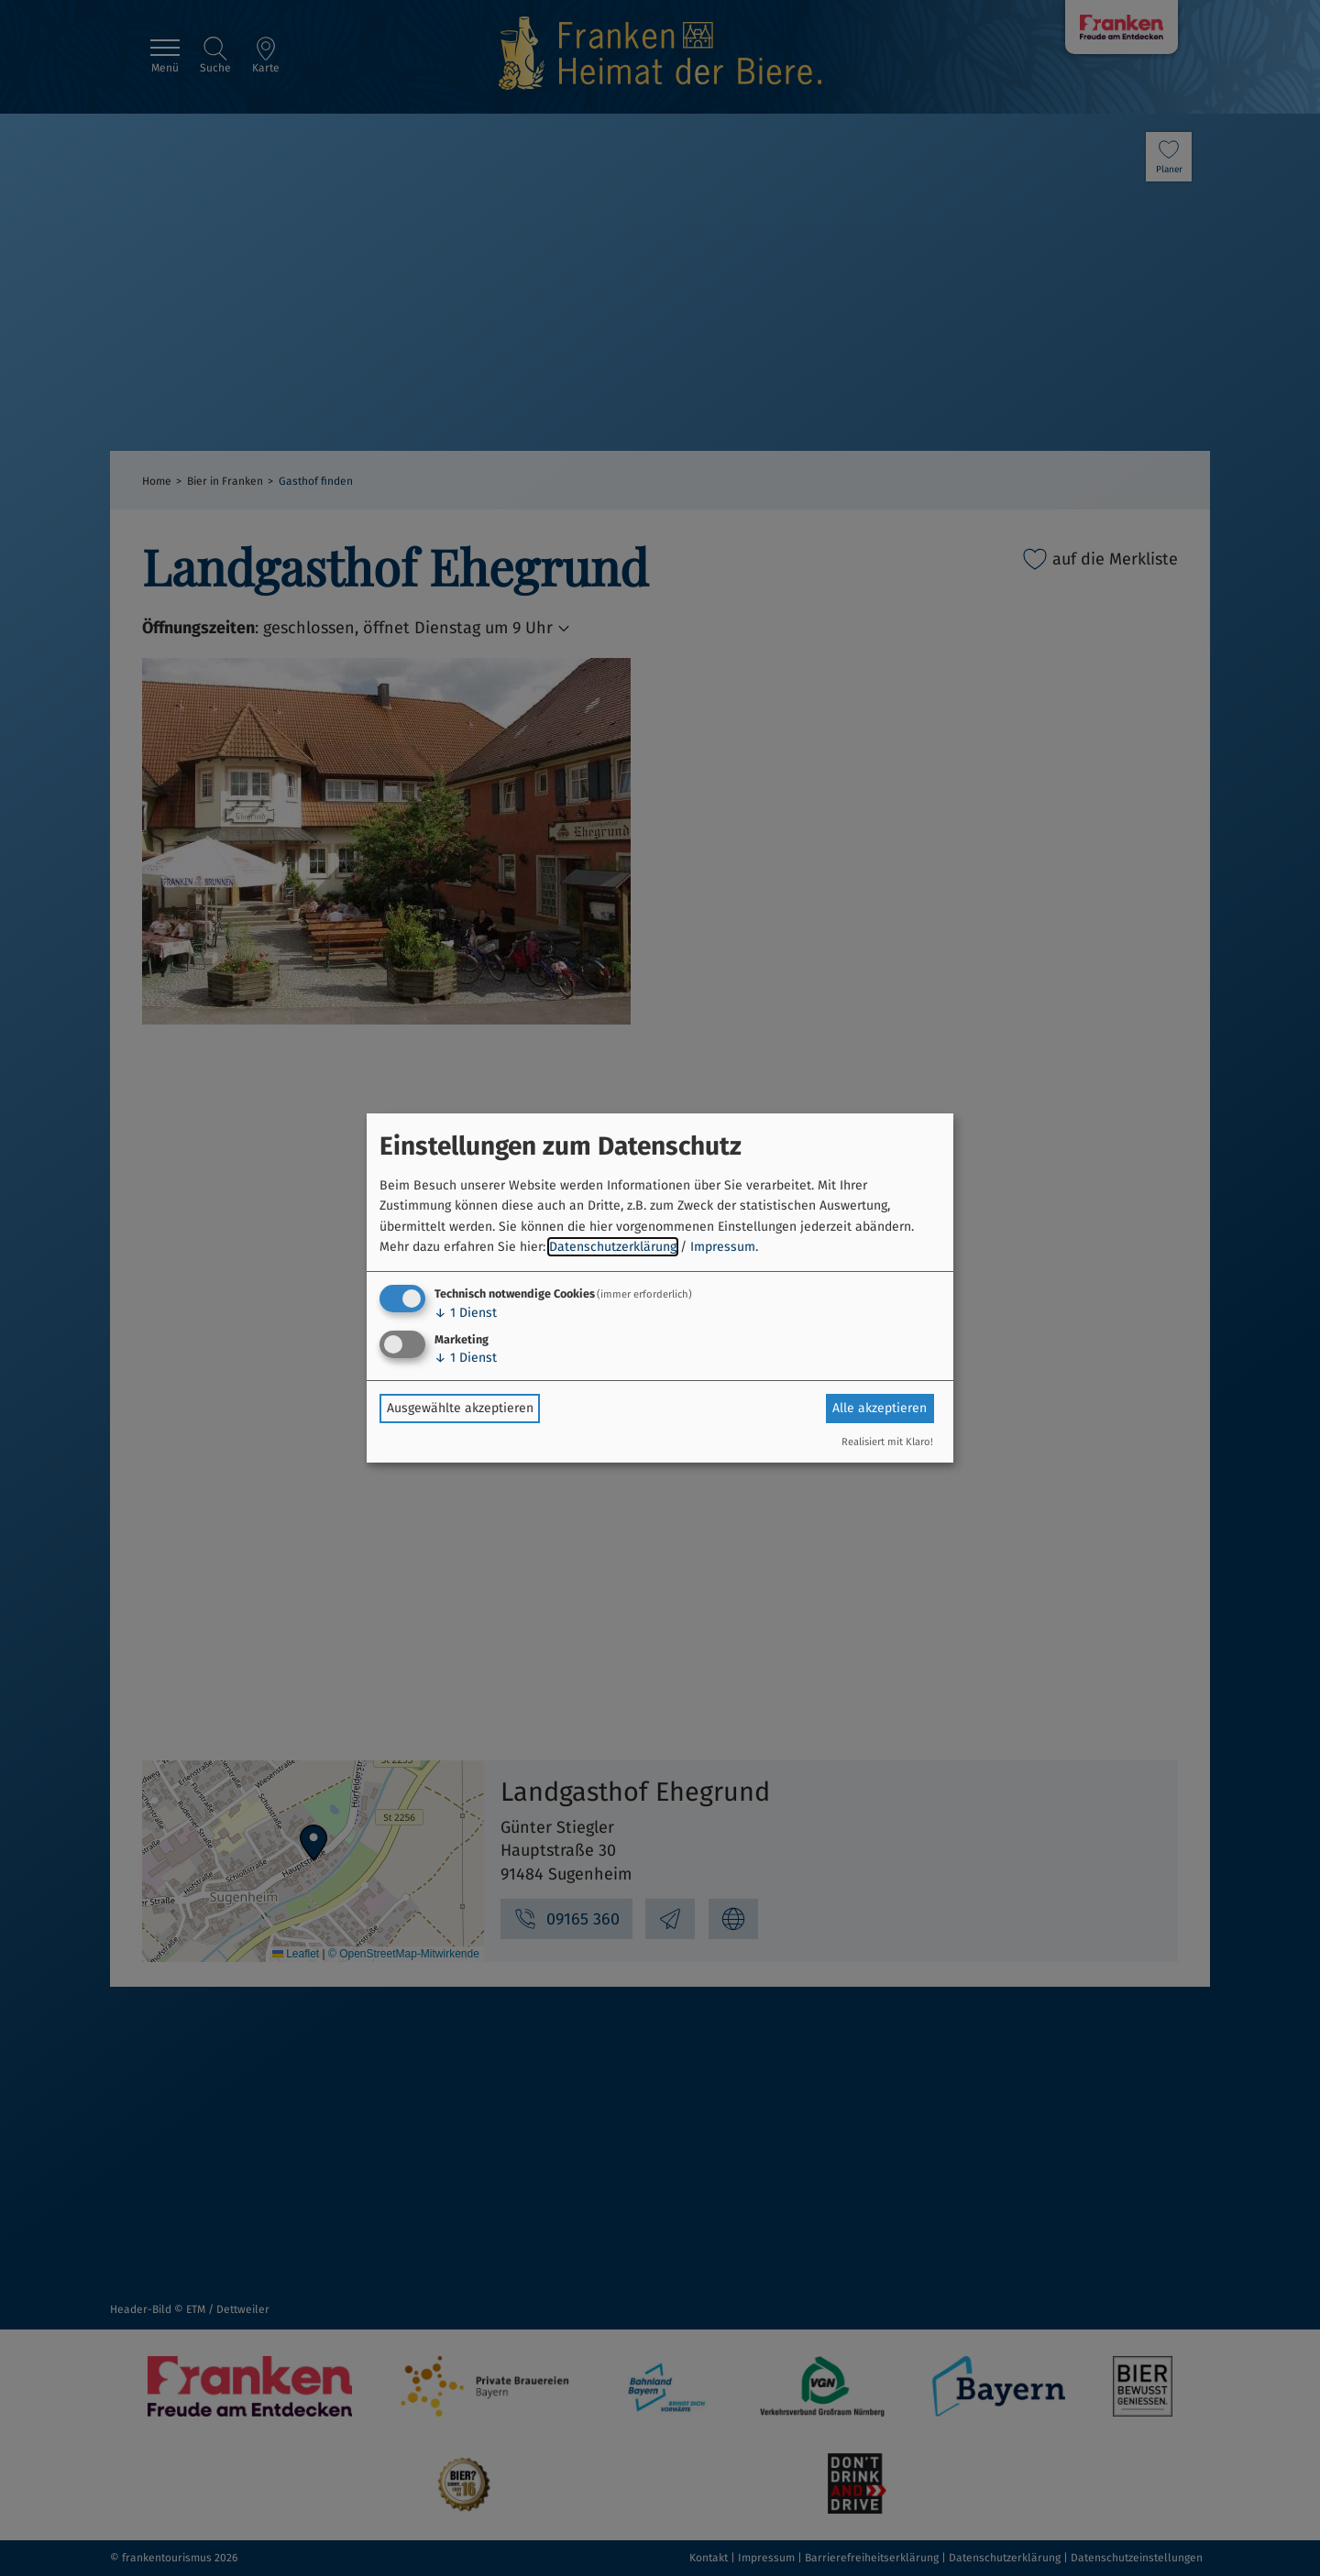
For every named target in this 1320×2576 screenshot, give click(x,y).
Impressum (722, 1247)
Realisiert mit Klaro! (887, 1442)
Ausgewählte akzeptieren (460, 1408)
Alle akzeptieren (879, 1408)
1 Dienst (465, 1313)
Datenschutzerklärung (612, 1247)
